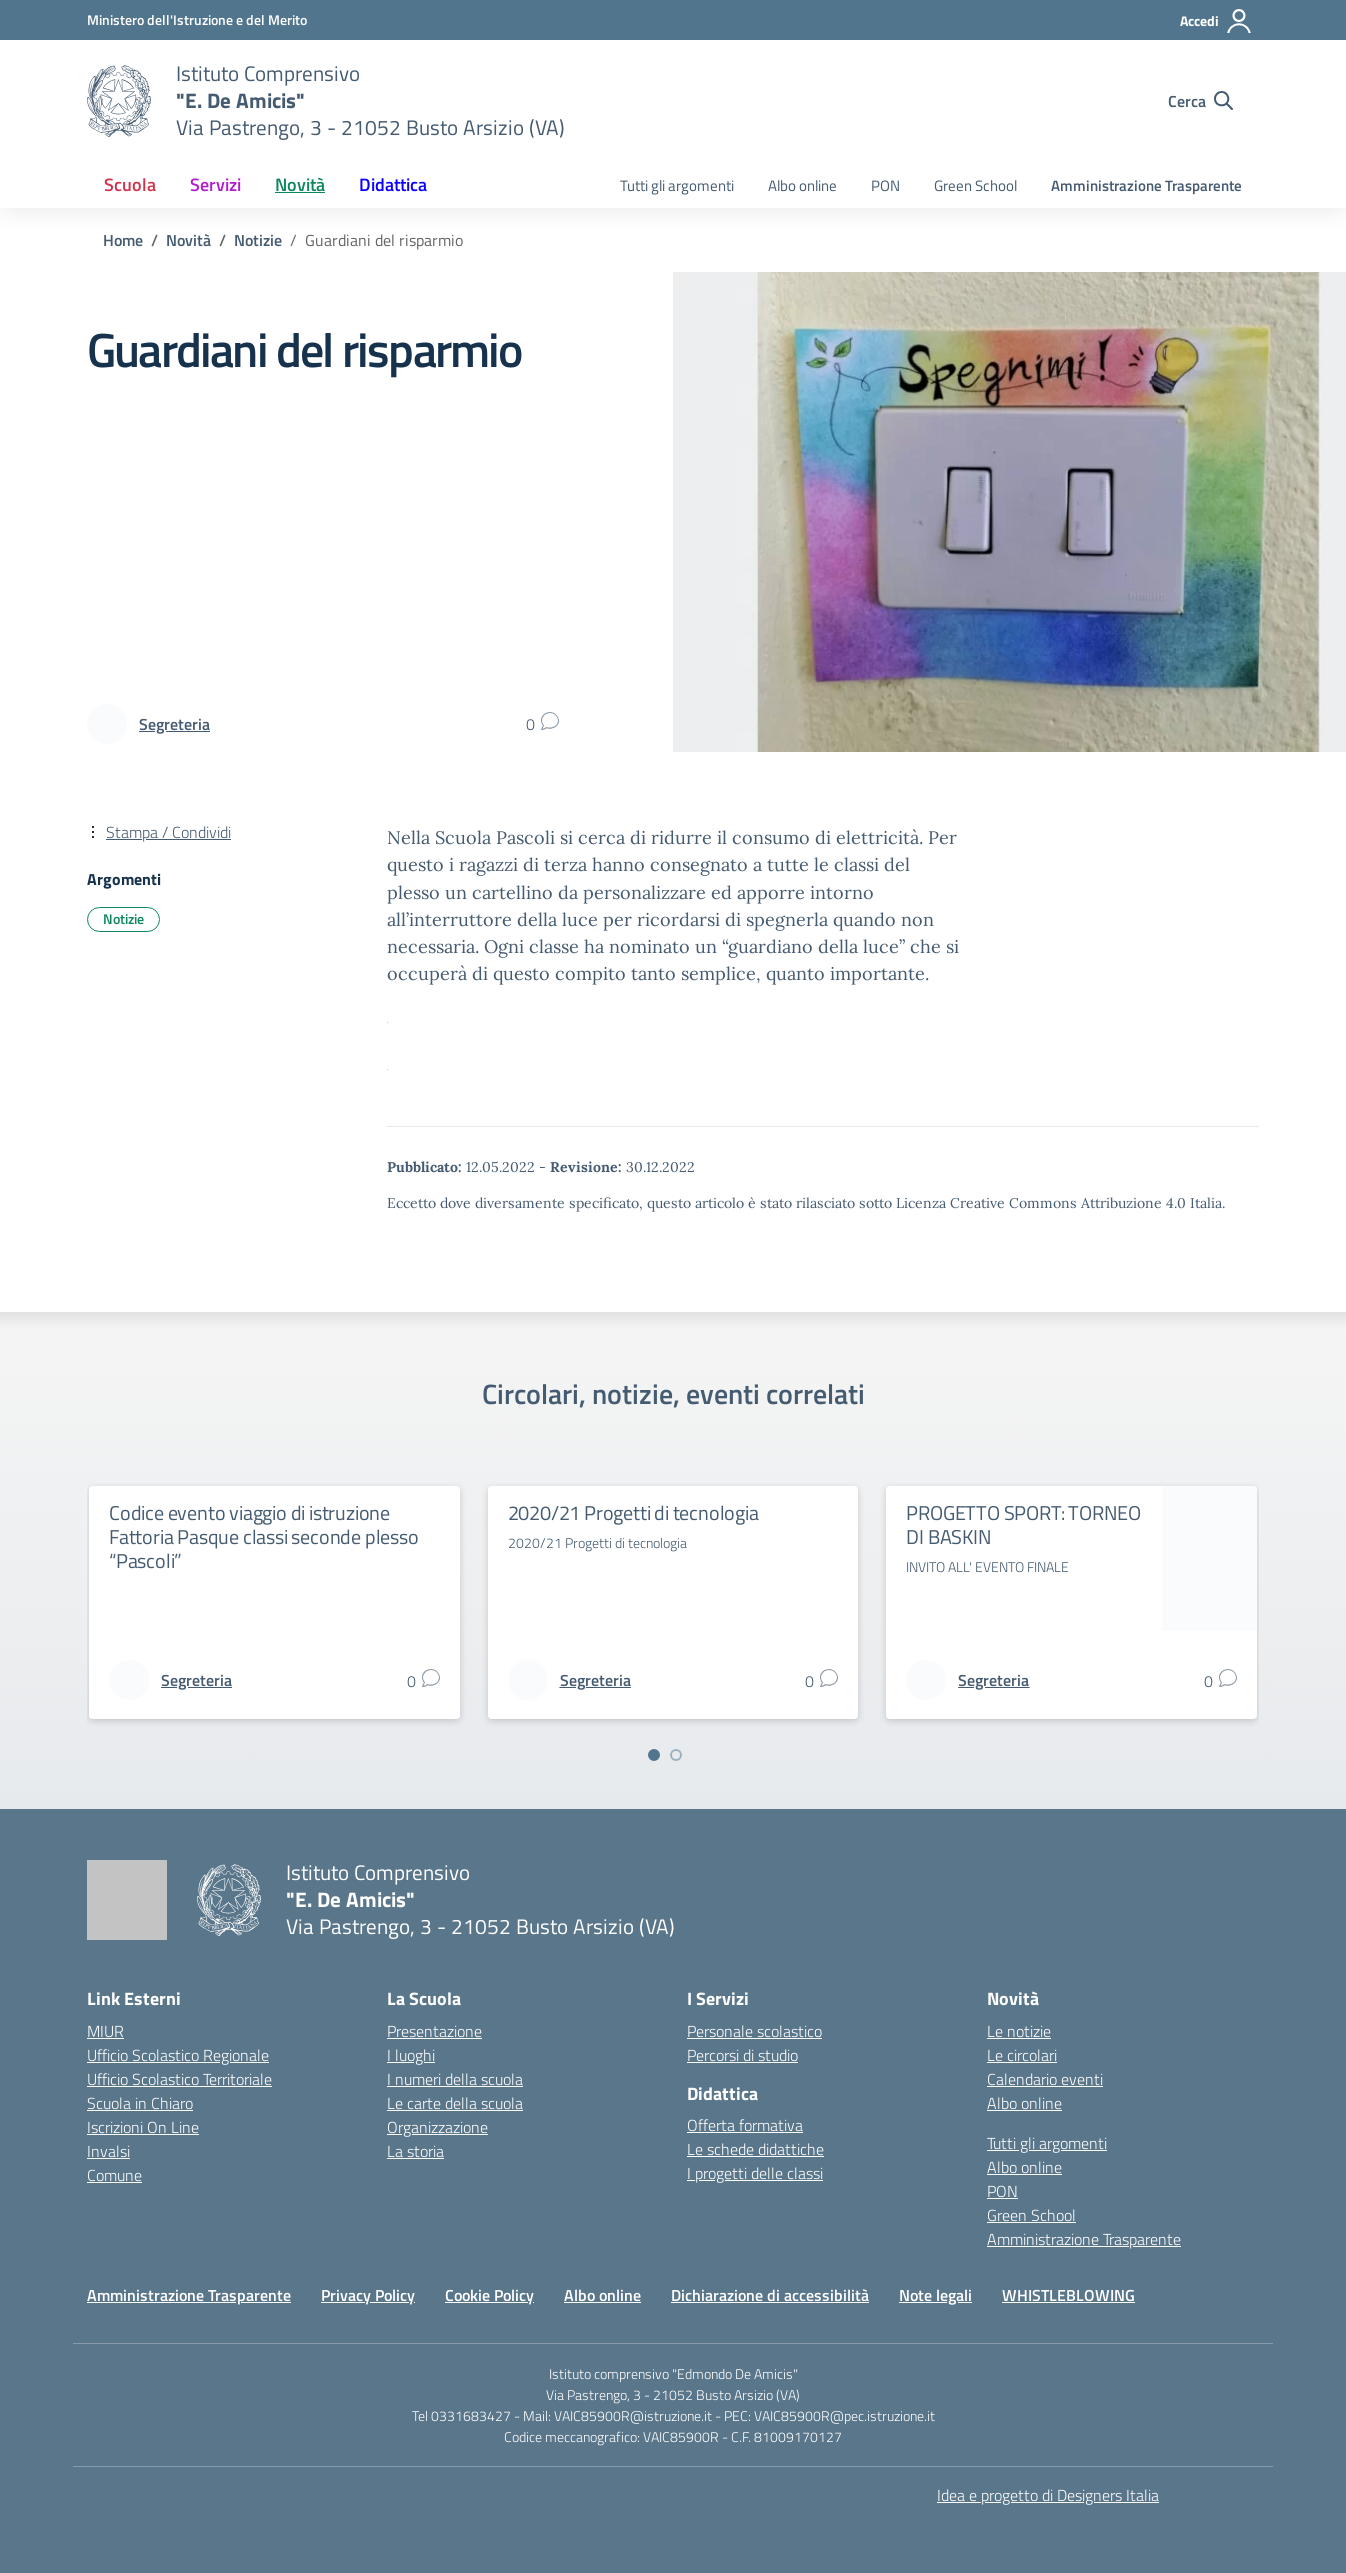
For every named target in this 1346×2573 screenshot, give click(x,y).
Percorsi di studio (742, 2055)
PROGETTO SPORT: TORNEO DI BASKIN (1023, 1524)
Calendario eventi (1045, 2079)
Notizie (123, 918)
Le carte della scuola (455, 2103)
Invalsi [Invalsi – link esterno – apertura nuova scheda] (108, 2151)
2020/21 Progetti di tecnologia (633, 1512)
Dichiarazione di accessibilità (770, 2295)
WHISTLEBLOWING (1068, 2295)
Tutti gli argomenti (677, 185)
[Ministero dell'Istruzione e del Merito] (197, 19)
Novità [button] (300, 184)
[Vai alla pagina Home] (123, 240)
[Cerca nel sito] (1200, 101)
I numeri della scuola (455, 2079)
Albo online (802, 185)
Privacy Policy (368, 2295)
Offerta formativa (745, 2125)
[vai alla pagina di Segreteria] (174, 724)
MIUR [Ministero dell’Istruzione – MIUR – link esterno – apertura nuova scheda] (105, 2031)
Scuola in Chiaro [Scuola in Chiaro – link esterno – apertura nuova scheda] (140, 2103)
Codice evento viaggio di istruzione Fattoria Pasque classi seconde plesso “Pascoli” (264, 1536)
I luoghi (411, 2055)
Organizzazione (437, 2127)
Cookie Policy (489, 2295)
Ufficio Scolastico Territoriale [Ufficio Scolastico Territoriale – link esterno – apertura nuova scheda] (179, 2079)
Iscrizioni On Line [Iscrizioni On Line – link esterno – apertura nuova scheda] (143, 2127)
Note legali (935, 2295)
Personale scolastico (754, 2031)
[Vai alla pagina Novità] (188, 240)
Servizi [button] (215, 184)
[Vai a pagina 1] (654, 1755)
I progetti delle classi (755, 2173)
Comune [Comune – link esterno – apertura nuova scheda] (114, 2175)
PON (885, 185)
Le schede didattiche (755, 2149)
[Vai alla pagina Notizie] (258, 240)
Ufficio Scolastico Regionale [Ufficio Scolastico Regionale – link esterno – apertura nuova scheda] (178, 2055)
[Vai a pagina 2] (676, 1755)
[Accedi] (1216, 21)
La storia (415, 2151)
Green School (975, 185)
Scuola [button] (130, 184)
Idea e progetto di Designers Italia (1048, 2495)
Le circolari (1022, 2055)
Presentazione (434, 2031)
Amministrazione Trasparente (1146, 185)
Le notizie (1019, 2031)
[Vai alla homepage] (119, 101)
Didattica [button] (393, 184)
